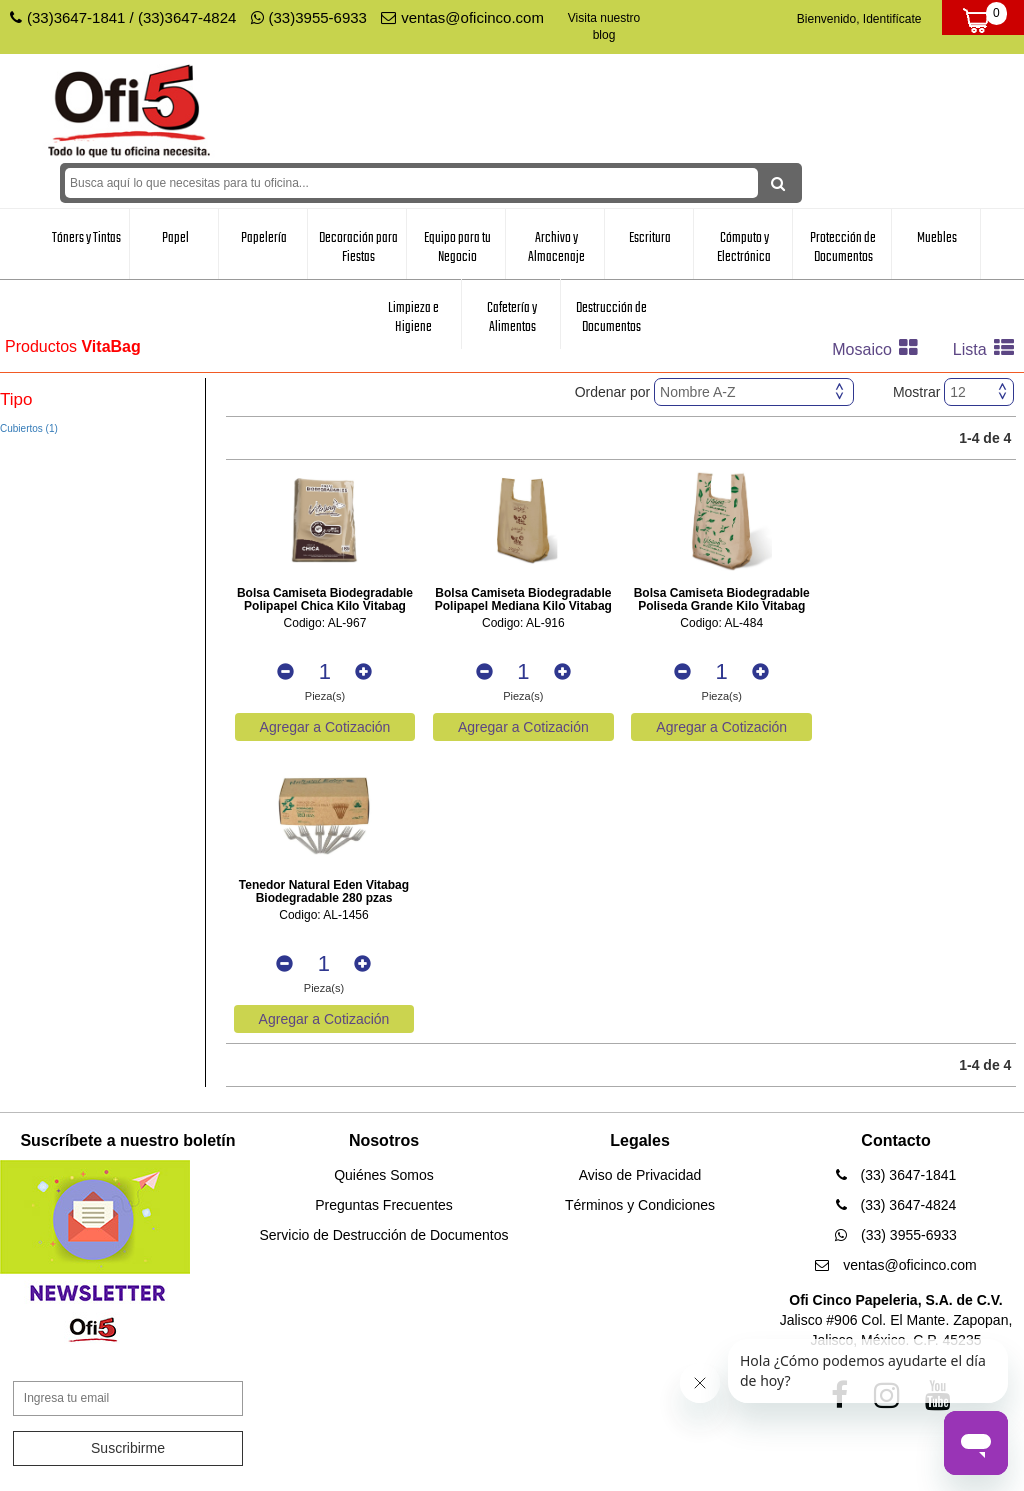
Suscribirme (128, 1448)
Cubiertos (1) (29, 428)
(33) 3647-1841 (896, 1175)
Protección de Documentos (843, 247)
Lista (988, 349)
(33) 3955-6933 (896, 1235)
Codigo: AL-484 (721, 623)
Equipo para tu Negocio (457, 247)
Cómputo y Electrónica (744, 247)
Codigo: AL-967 (325, 623)
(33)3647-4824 (187, 17)
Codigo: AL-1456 (323, 915)
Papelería (264, 238)
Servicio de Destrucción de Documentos (383, 1235)
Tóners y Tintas (86, 238)
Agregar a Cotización (325, 727)
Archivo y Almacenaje (556, 247)
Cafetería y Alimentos (512, 317)
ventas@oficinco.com (462, 17)
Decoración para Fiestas (358, 247)
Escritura (650, 238)
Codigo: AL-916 (523, 623)
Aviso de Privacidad (640, 1175)
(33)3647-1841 (76, 17)
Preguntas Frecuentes (384, 1205)
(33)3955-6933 (309, 17)
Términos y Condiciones (640, 1205)
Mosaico (880, 349)
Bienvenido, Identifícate (859, 19)
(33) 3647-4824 (896, 1205)
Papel (175, 238)
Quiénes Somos (384, 1175)
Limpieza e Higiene (413, 317)
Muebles (937, 238)
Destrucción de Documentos (611, 317)
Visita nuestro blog (604, 26)
